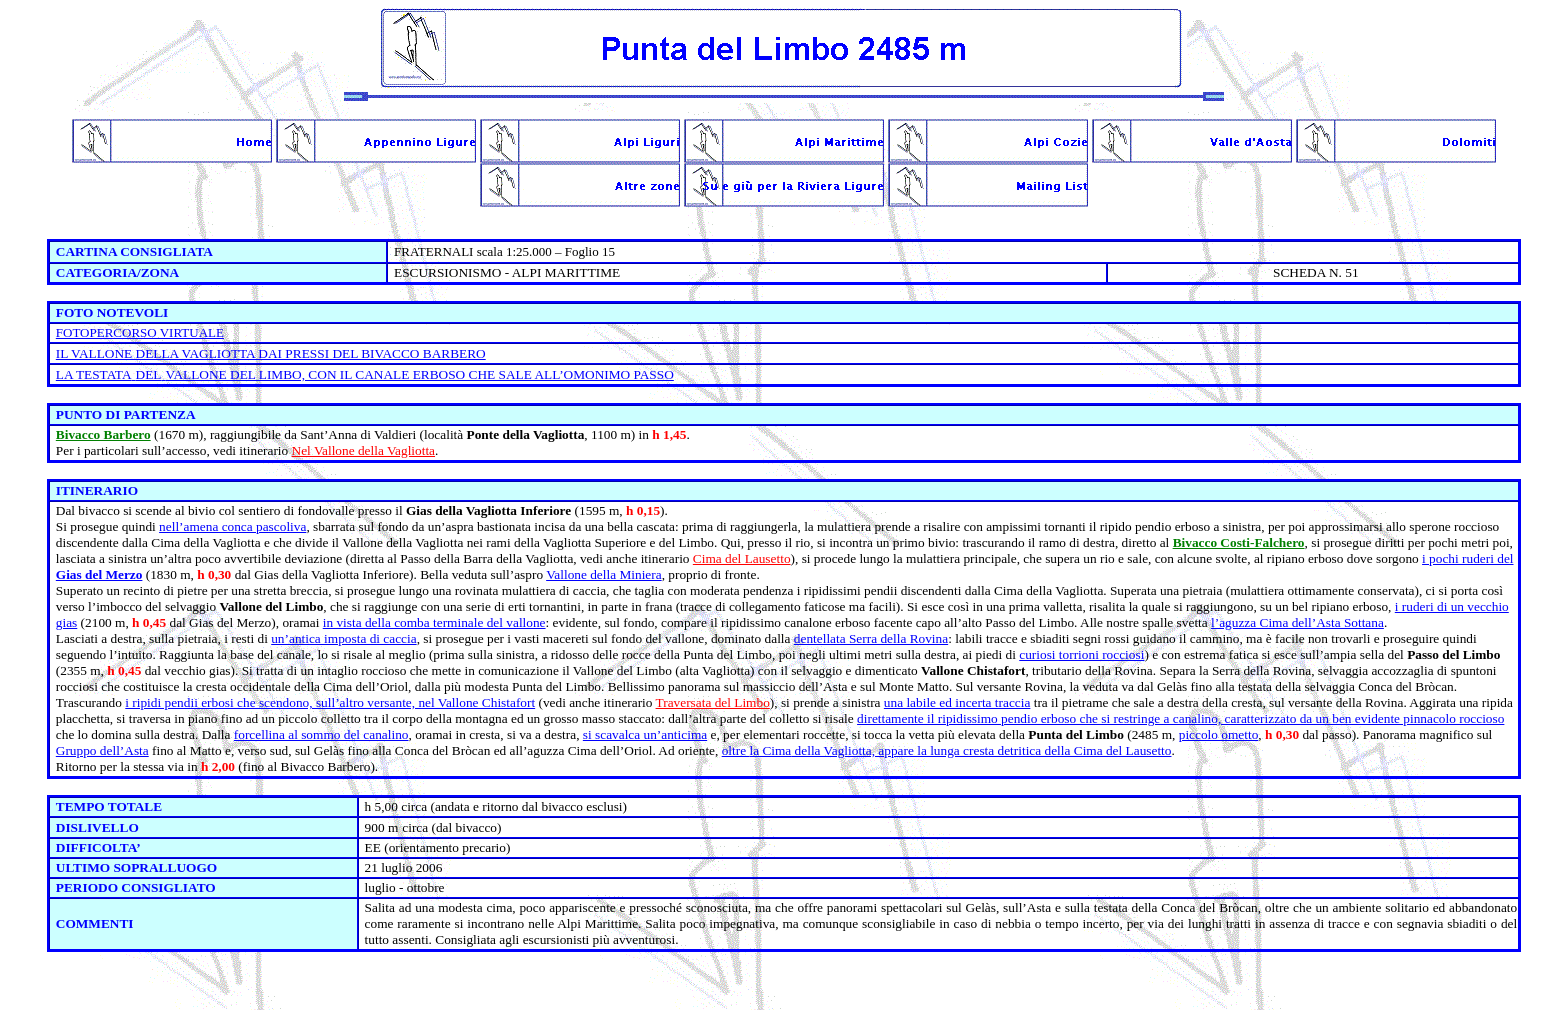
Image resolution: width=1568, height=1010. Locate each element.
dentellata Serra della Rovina (871, 638)
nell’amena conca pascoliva (232, 526)
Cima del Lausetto (742, 558)
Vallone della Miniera (603, 574)
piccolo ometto (1219, 734)
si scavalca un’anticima (645, 734)
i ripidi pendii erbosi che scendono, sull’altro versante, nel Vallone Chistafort (330, 702)
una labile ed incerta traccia (957, 702)
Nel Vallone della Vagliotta (364, 450)
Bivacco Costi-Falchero (1239, 542)
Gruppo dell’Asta (102, 750)
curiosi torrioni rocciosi (1081, 654)
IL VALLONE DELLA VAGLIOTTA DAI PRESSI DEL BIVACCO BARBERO (271, 353)
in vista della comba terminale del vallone (434, 622)
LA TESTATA (94, 374)
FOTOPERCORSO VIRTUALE (140, 332)
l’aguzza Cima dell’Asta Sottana (1297, 622)
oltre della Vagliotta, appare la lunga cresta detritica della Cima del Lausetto (947, 750)
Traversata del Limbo (713, 702)
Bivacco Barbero (103, 434)
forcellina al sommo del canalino (321, 734)
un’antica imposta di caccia (343, 638)
